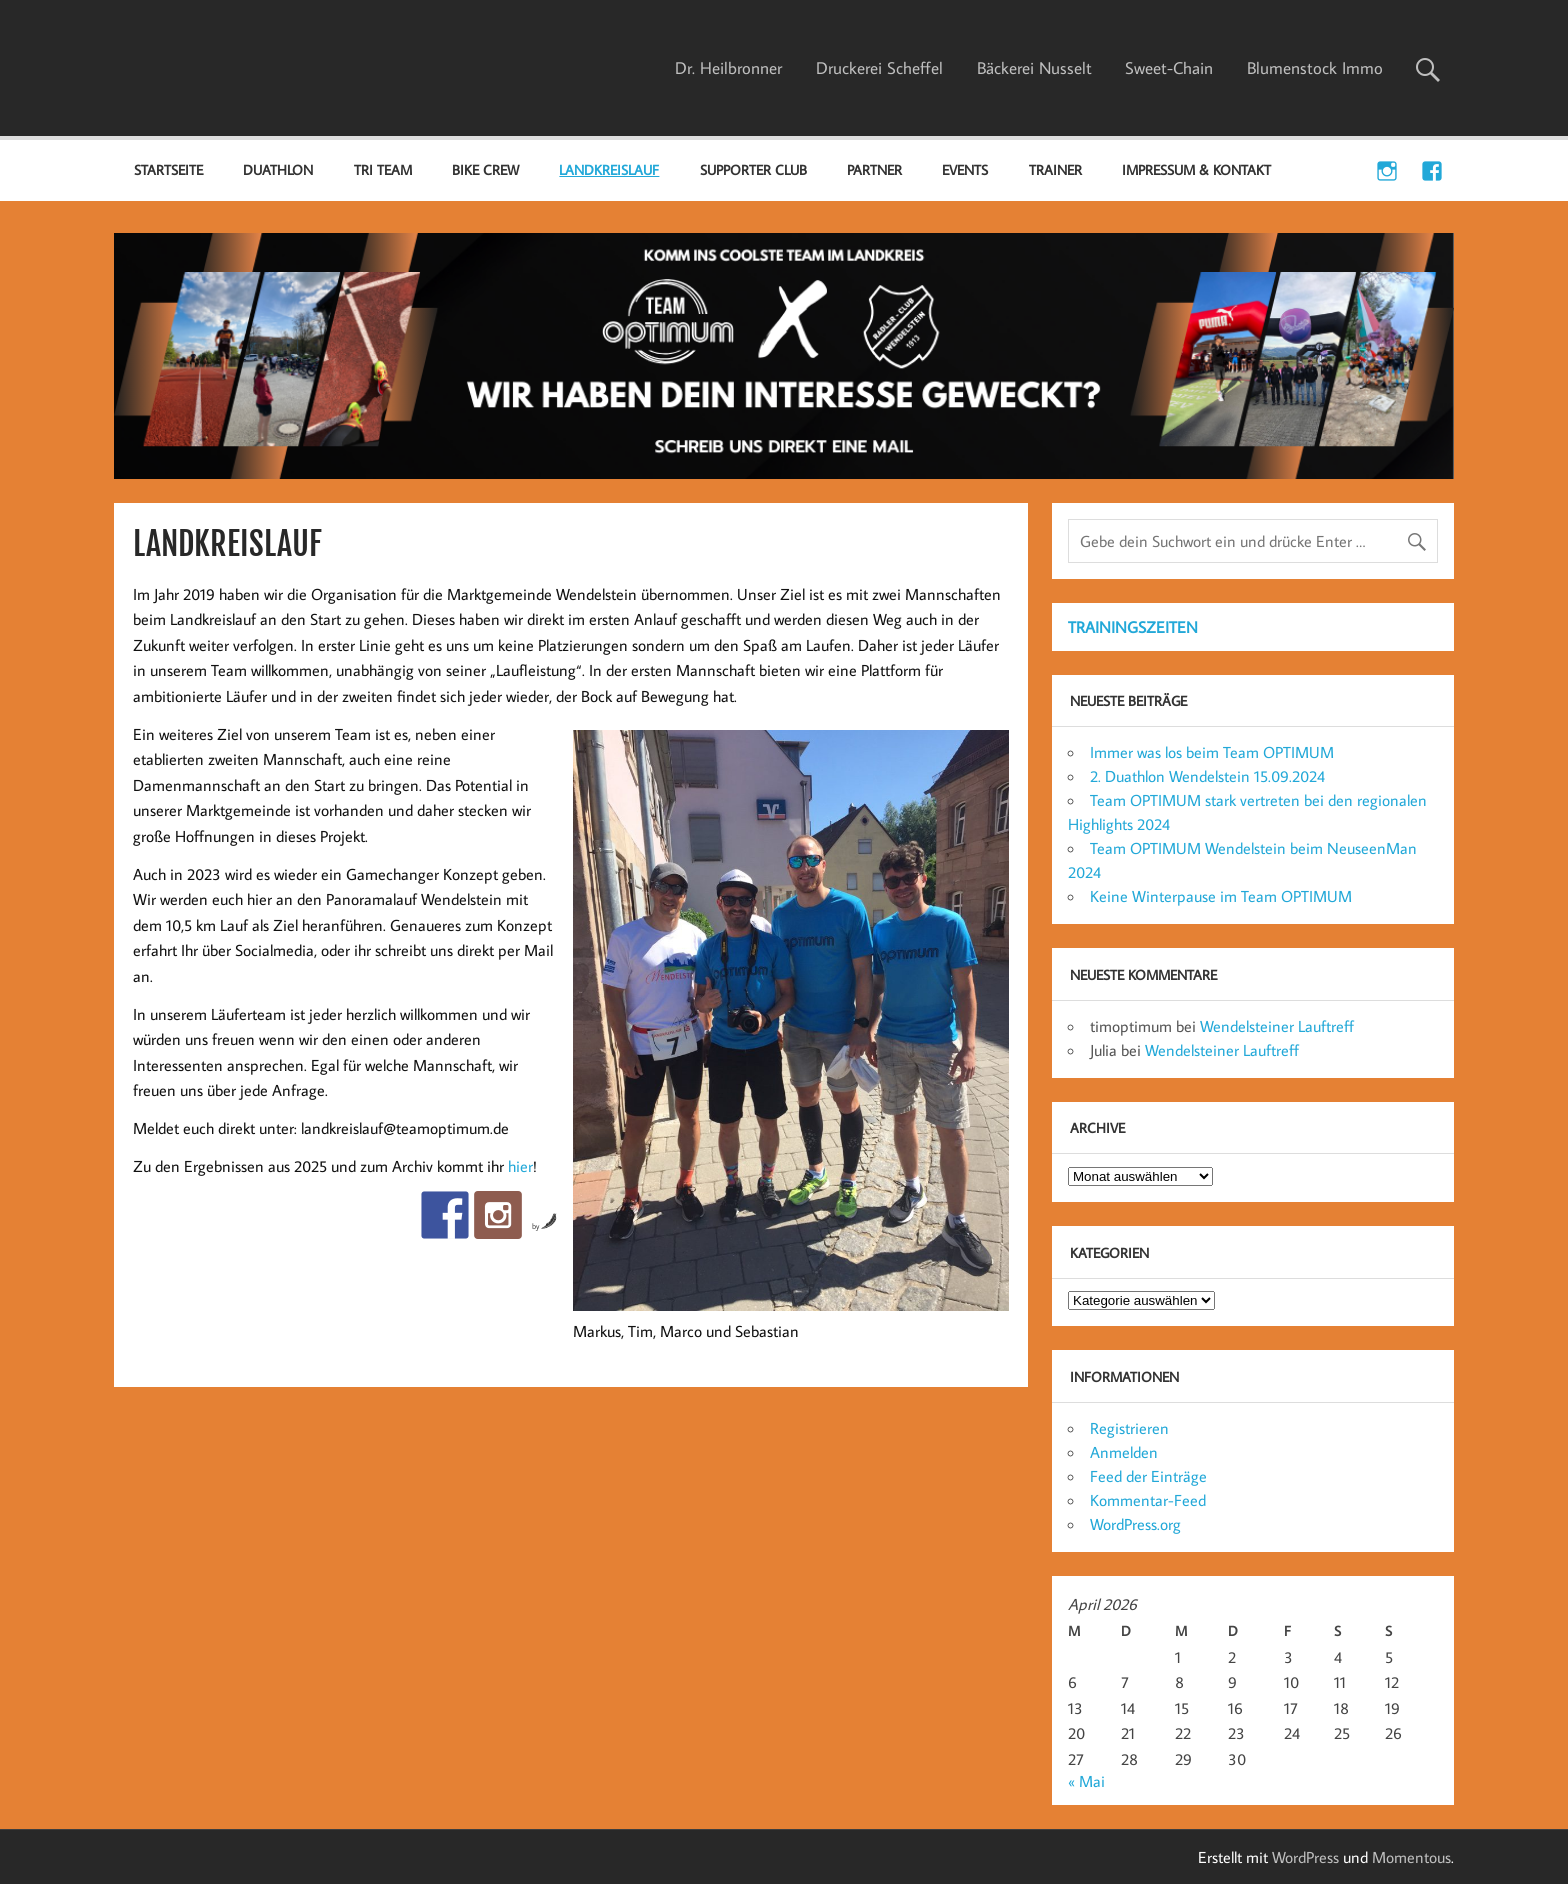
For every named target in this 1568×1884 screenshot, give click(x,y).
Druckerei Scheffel (879, 68)
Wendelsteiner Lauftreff (1277, 1026)
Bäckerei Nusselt (1034, 68)
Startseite (168, 169)
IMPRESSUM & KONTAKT (1196, 169)
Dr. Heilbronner (728, 68)
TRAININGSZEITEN (1133, 627)
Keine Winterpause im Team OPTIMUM (1221, 896)
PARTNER (874, 169)
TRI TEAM (383, 169)
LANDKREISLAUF (609, 169)
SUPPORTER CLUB (753, 169)
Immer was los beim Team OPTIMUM (1212, 752)
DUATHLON (278, 169)
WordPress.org (1135, 1524)
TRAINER (1055, 169)
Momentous (1411, 1857)
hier (520, 1166)
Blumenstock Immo (1315, 68)
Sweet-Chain (1169, 68)
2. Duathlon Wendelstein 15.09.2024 (1207, 776)
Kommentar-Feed (1148, 1500)
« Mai (1086, 1781)
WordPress (1305, 1857)
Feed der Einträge (1148, 1476)
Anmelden (1124, 1452)
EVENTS (965, 169)
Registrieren (1129, 1428)
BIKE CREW (485, 169)
